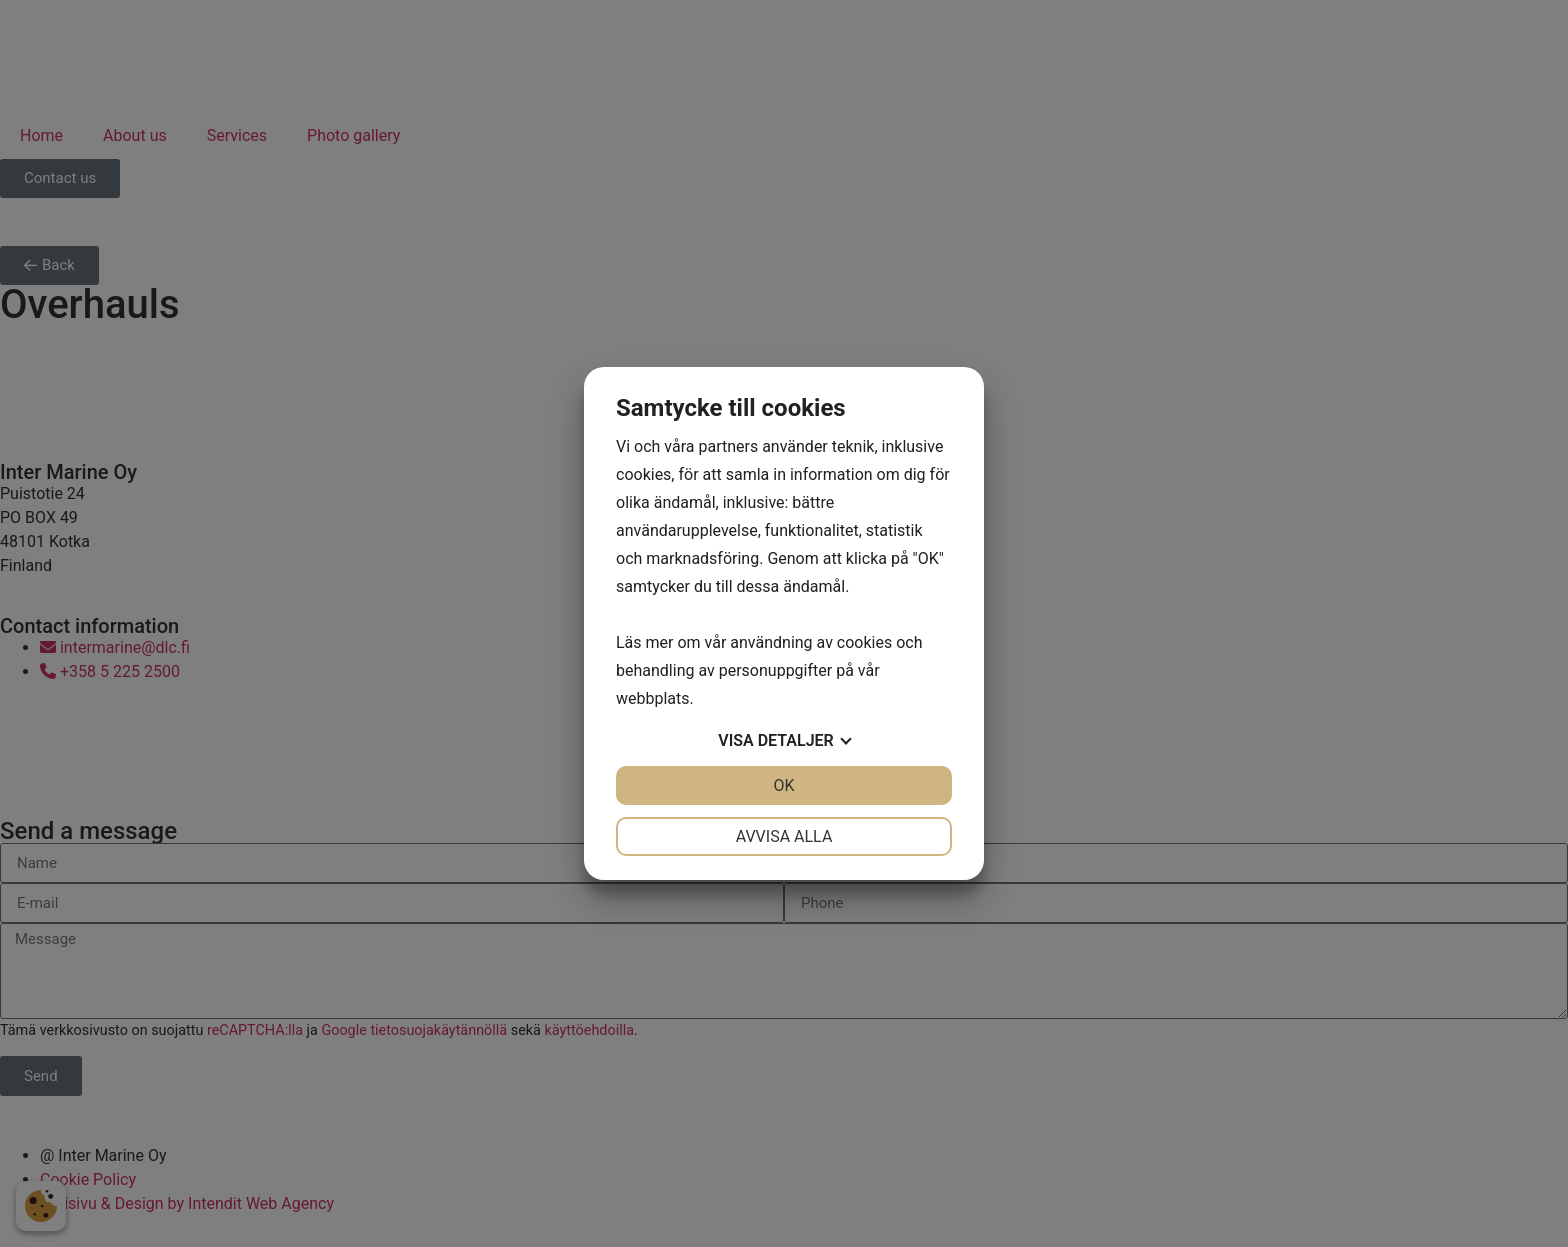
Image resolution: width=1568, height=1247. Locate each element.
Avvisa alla (784, 836)
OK (783, 785)
